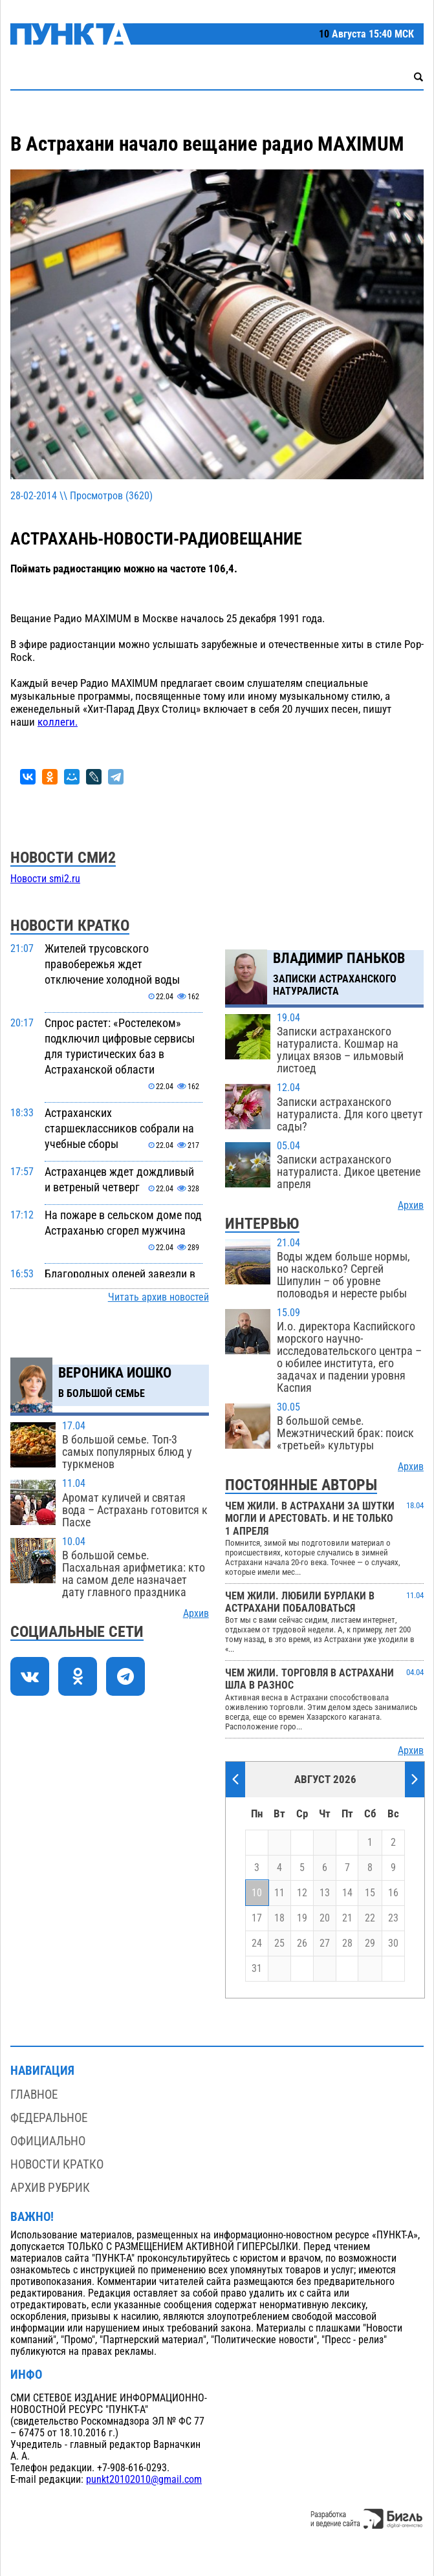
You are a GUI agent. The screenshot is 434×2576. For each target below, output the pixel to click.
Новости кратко (56, 2164)
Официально (47, 2141)
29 (370, 1943)
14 (347, 1893)
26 (302, 1943)
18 (279, 1918)
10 (257, 1893)
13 (325, 1893)
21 (347, 1918)
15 (370, 1893)
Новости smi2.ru (45, 879)
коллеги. (58, 721)
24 (257, 1943)
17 (257, 1918)
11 (279, 1893)
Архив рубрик (50, 2187)
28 (347, 1943)
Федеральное (48, 2117)
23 (393, 1918)
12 (302, 1893)
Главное (34, 2094)
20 (325, 1918)
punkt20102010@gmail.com (144, 2479)
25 (279, 1943)
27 (325, 1943)
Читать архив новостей (158, 1297)
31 (257, 1969)
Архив (196, 1613)
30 (393, 1943)
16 (393, 1893)
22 (370, 1918)
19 (302, 1918)
